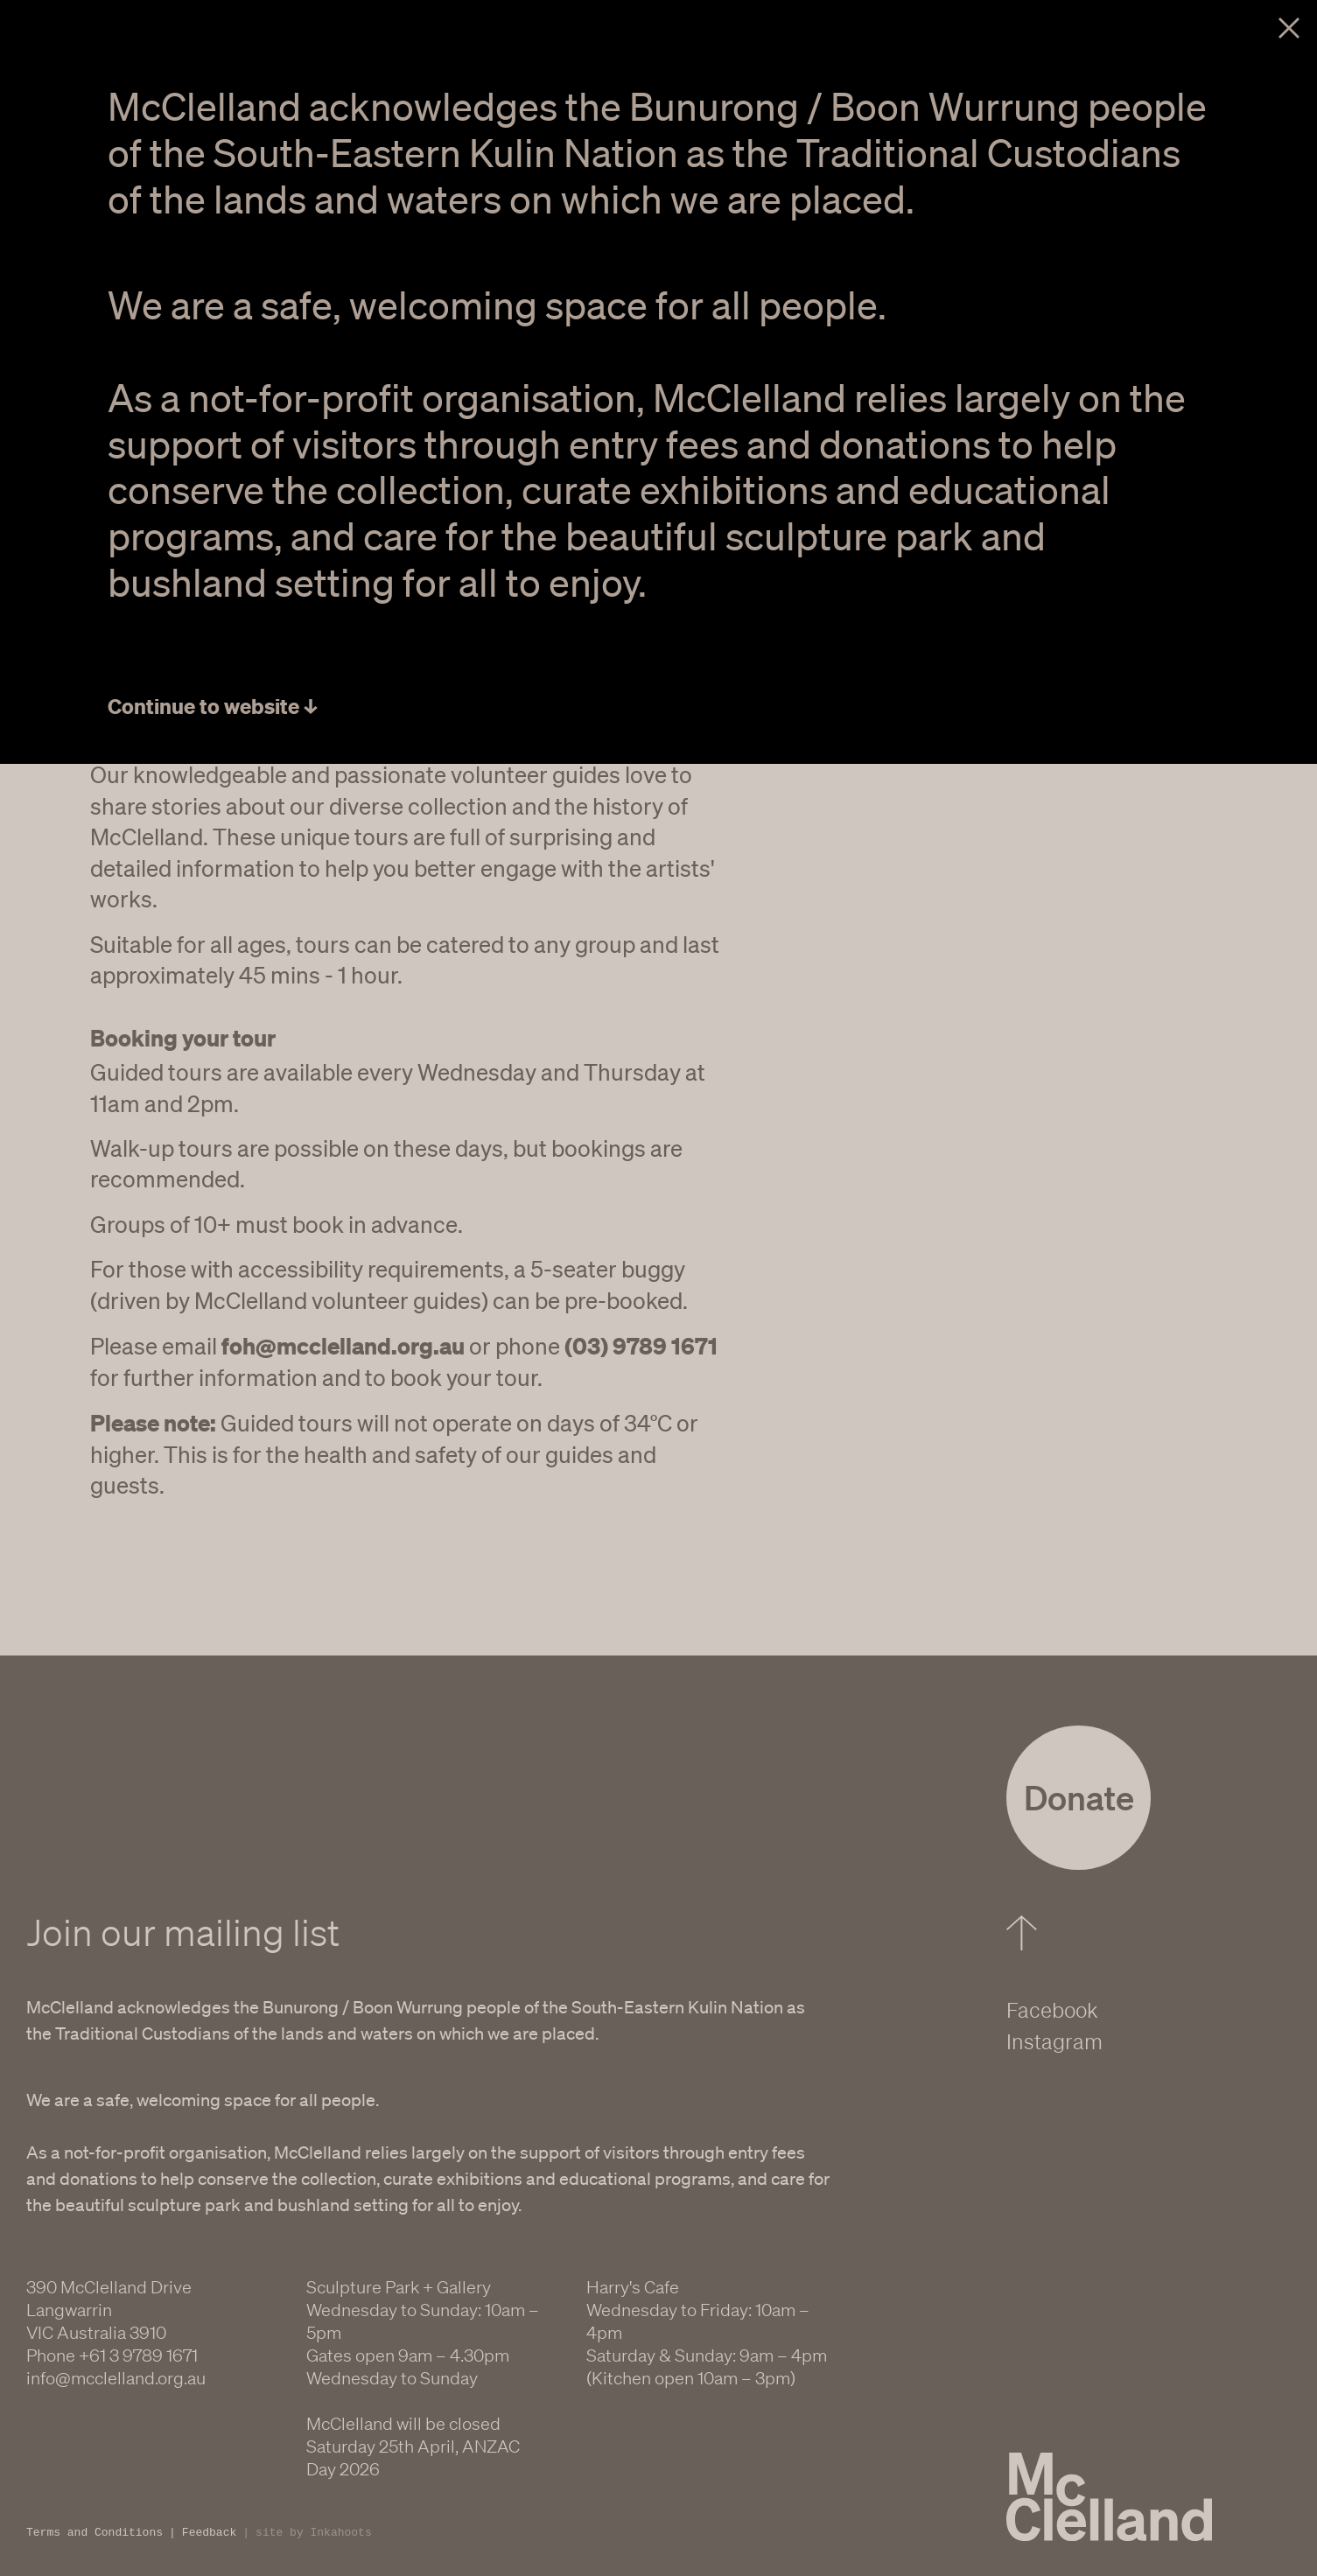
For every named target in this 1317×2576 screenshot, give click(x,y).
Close (1288, 28)
